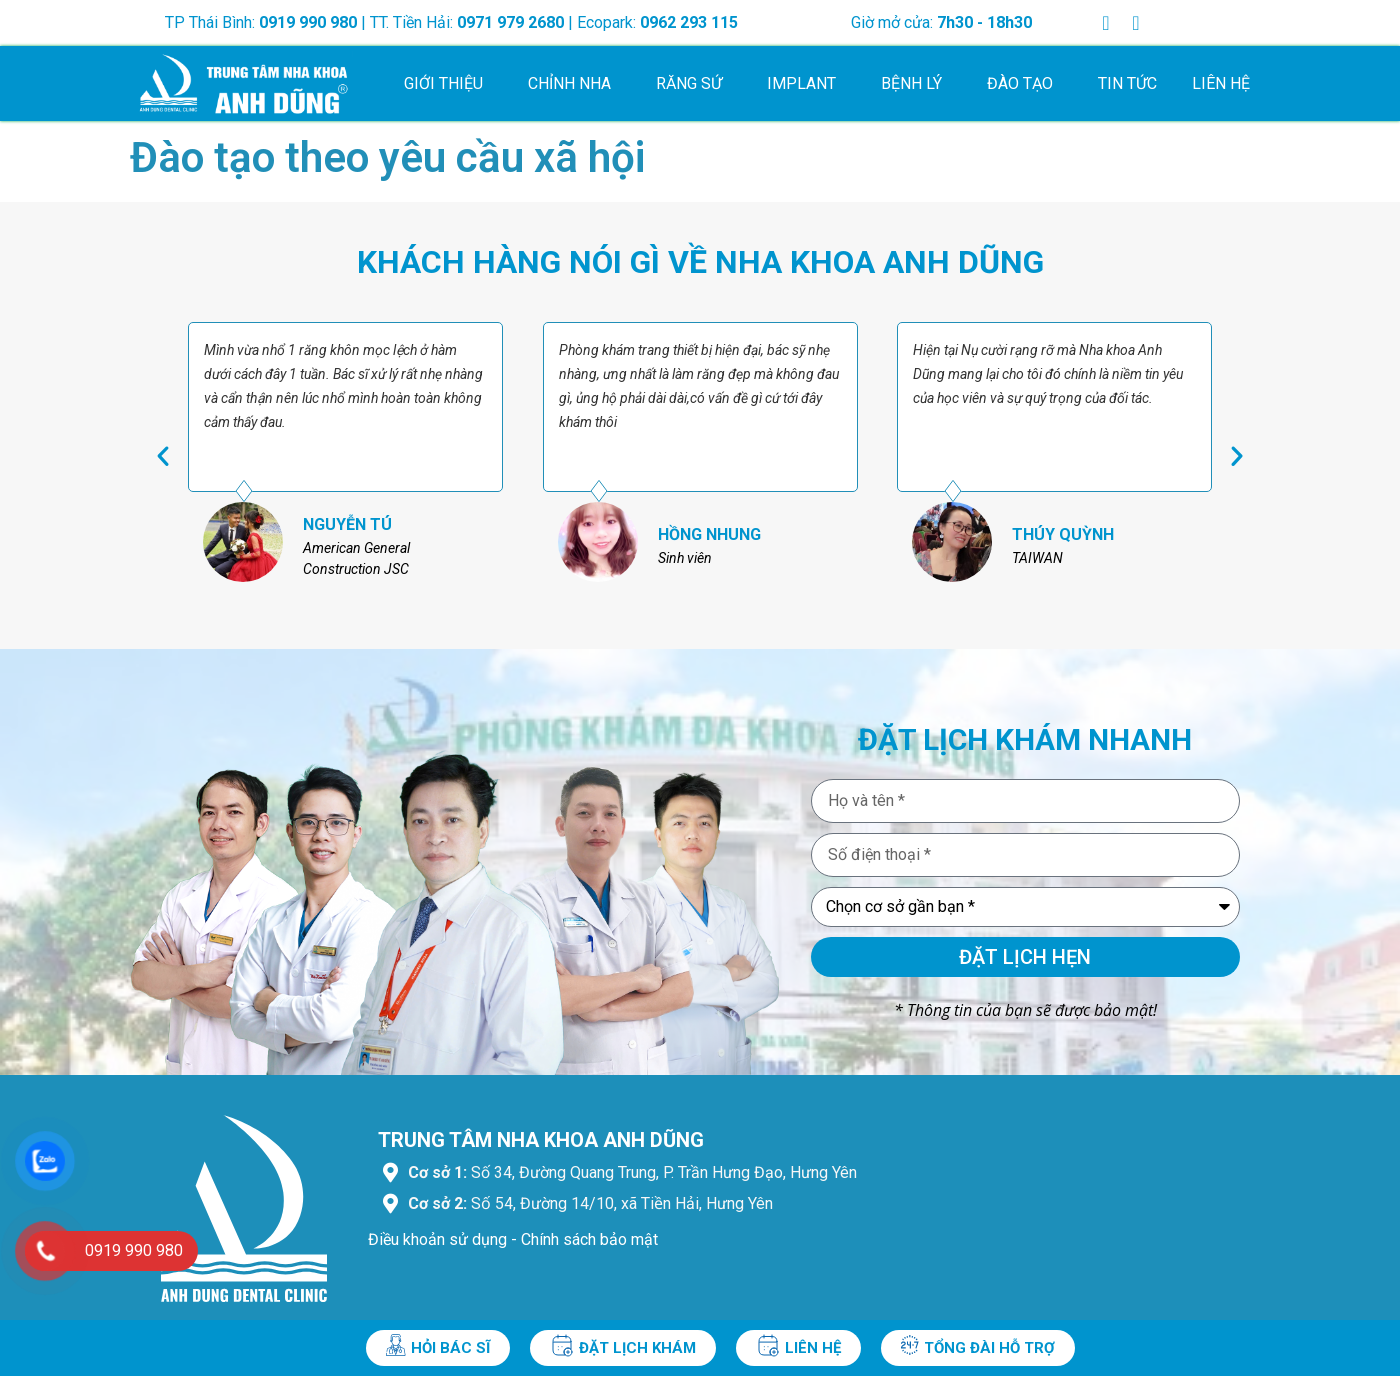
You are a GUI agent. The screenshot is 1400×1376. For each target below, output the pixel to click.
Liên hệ (1221, 83)
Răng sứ (694, 84)
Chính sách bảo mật (589, 1239)
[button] (163, 456)
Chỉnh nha (574, 84)
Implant (806, 84)
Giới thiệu (448, 84)
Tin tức (1127, 83)
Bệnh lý (916, 84)
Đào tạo (1025, 84)
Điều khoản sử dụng (437, 1239)
